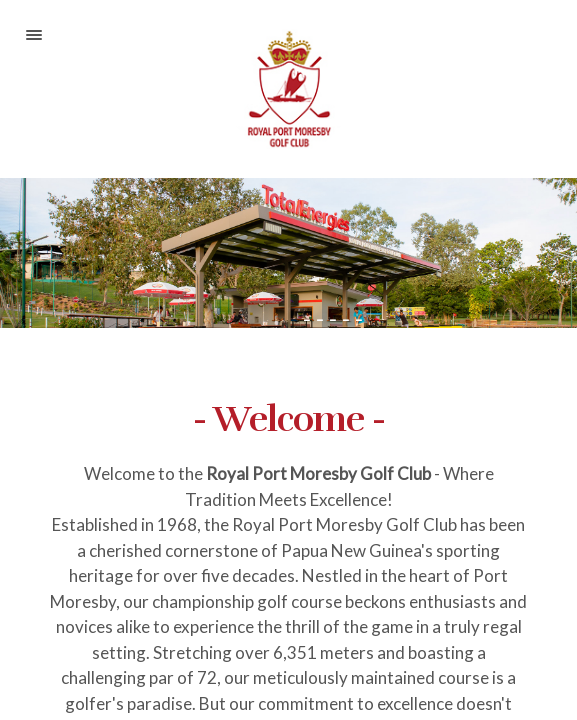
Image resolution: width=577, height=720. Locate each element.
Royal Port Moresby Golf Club (288, 89)
